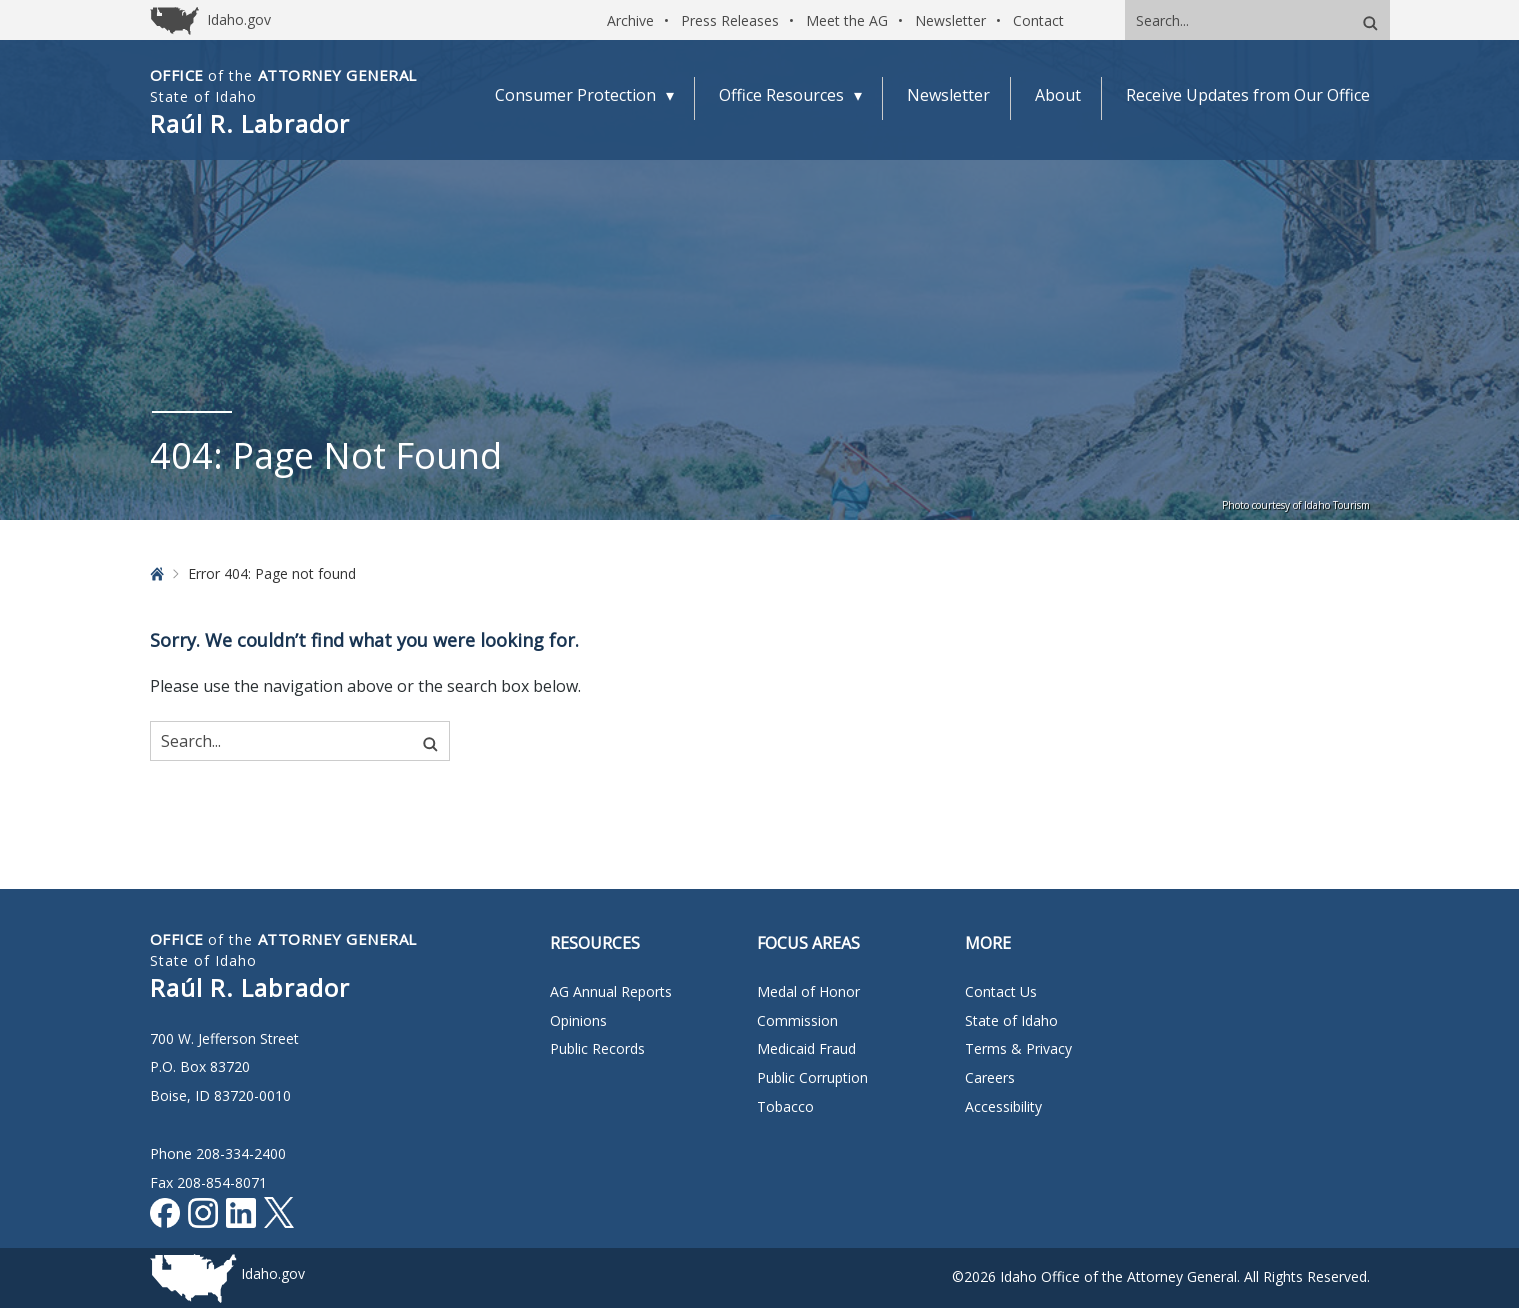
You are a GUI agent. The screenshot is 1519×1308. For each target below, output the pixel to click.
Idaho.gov (273, 1273)
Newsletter (950, 20)
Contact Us (1001, 991)
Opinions (578, 1020)
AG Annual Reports (611, 991)
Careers (990, 1077)
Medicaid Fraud (806, 1048)
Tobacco (785, 1106)
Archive (630, 20)
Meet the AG (847, 20)
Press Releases (730, 20)
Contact (1038, 20)
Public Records (597, 1048)
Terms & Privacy (1018, 1048)
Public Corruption (812, 1077)
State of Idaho (1011, 1020)
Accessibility (1003, 1106)
